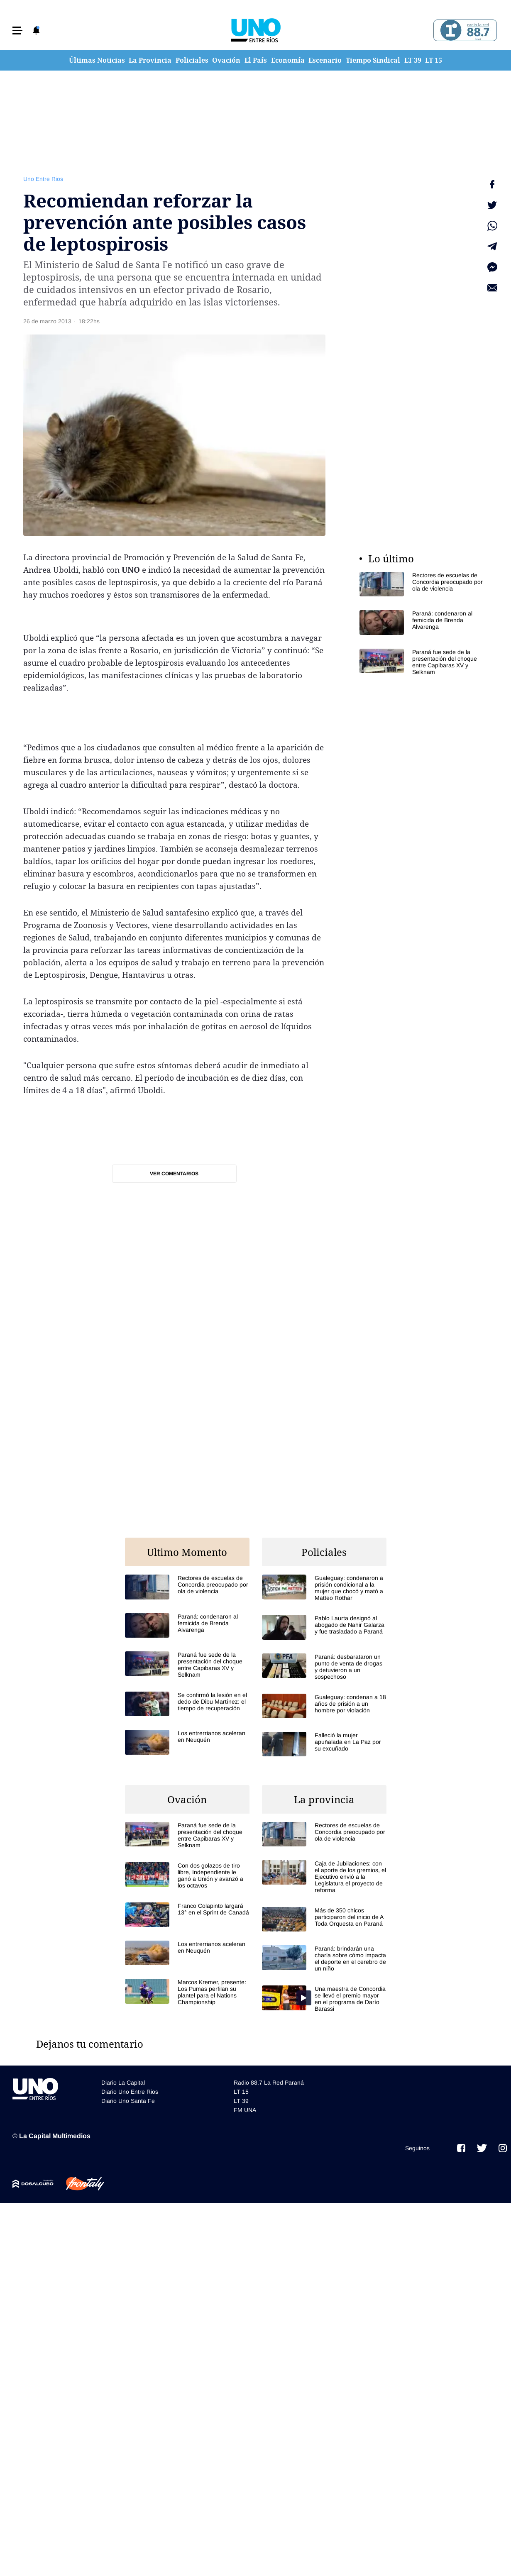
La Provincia (150, 60)
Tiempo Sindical (373, 60)
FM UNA (245, 2110)
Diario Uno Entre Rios (129, 2091)
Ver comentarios (174, 1174)
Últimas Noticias (97, 60)
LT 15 (433, 60)
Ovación (226, 60)
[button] (17, 30)
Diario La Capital (123, 2082)
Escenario (325, 60)
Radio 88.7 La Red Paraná (269, 2082)
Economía (288, 60)
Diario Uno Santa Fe (128, 2100)
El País (255, 60)
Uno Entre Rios (43, 179)
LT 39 (412, 60)
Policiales (192, 60)
